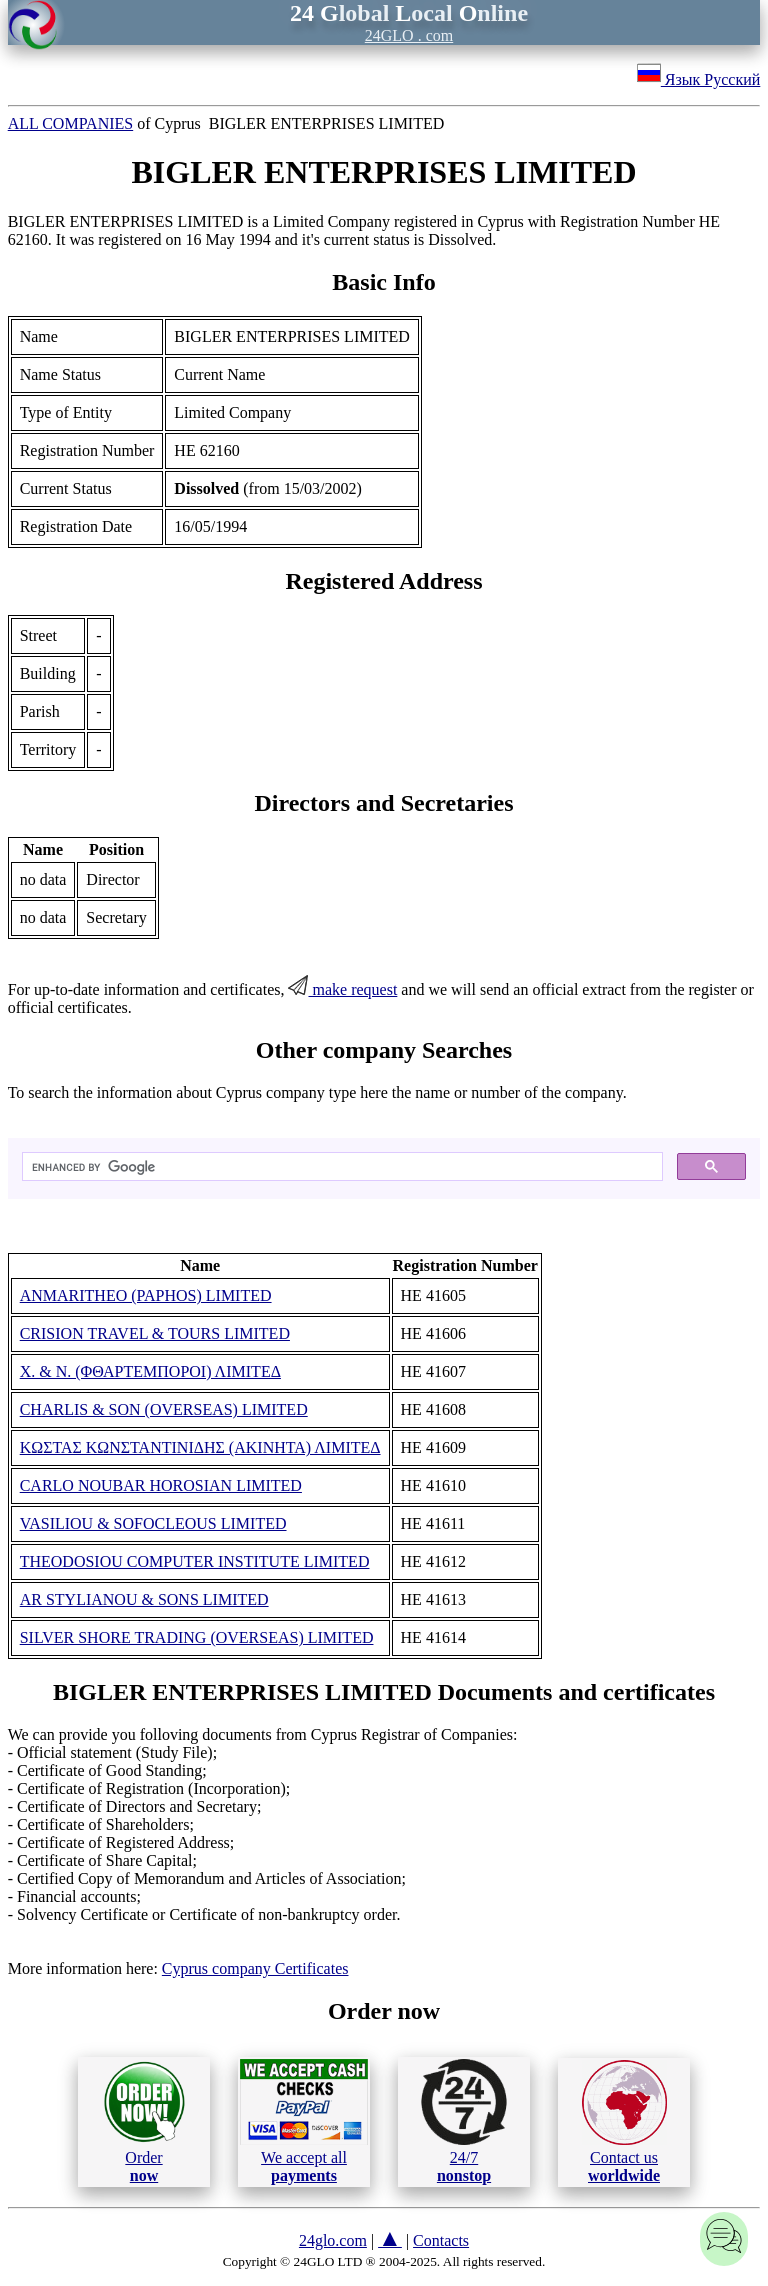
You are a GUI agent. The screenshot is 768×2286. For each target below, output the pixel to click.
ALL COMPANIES (71, 123)
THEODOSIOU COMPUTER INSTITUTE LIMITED (195, 1561)
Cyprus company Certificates (255, 1968)
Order (144, 2121)
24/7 (464, 2121)
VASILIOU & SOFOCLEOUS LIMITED (153, 1523)
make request (342, 989)
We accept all (304, 2121)
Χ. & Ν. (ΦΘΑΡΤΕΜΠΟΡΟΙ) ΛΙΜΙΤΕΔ (150, 1371)
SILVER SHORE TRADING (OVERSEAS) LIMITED (197, 1637)
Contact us (624, 2122)
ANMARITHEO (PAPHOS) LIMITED (146, 1295)
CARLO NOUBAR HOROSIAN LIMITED (161, 1485)
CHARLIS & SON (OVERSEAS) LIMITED (164, 1409)
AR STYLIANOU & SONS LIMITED (144, 1599)
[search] (341, 1167)
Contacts (441, 2240)
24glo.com (333, 2240)
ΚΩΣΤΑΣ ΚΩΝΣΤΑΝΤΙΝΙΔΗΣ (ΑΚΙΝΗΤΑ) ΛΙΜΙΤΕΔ (200, 1447)
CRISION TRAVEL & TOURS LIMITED (155, 1333)
